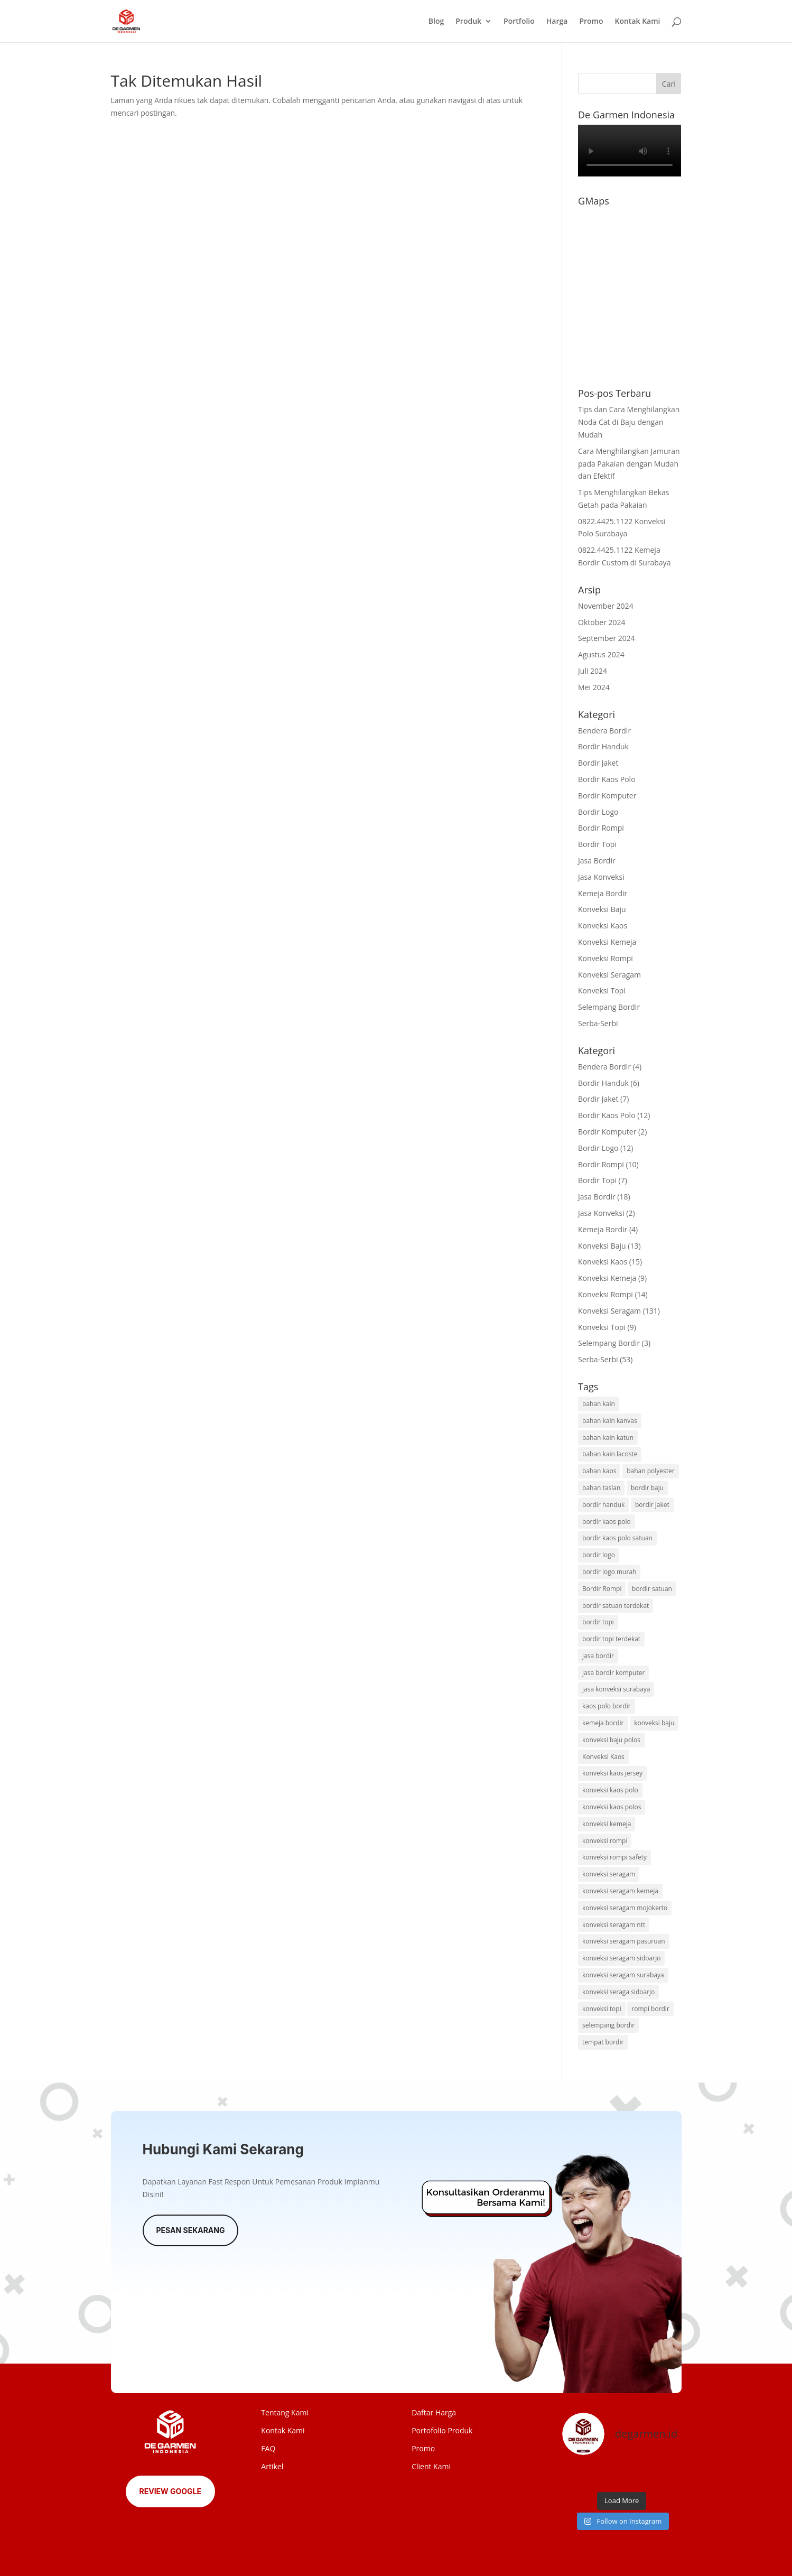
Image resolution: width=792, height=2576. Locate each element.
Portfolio (519, 21)
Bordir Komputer (607, 796)
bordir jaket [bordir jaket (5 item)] (652, 1504)
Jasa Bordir (597, 860)
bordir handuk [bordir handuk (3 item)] (603, 1504)
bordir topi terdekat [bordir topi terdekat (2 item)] (611, 1638)
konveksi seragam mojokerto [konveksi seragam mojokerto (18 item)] (624, 1907)
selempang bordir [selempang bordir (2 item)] (608, 2025)
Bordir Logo (598, 812)
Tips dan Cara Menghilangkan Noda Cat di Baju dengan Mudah (628, 422)
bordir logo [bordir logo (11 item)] (598, 1554)
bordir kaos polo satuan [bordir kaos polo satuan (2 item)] (617, 1537)
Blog (436, 21)
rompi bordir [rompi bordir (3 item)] (650, 2008)
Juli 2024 (592, 671)
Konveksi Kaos (602, 925)
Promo (591, 21)
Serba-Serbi (598, 1023)
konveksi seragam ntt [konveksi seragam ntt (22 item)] (613, 1924)
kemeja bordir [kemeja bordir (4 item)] (602, 1722)
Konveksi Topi (602, 990)
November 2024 (605, 606)
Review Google (170, 2491)
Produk (468, 21)
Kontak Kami (637, 21)
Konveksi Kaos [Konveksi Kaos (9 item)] (603, 1756)
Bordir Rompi (601, 828)
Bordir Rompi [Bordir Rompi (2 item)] (601, 1588)
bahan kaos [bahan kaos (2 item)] (599, 1470)
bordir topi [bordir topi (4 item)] (598, 1621)
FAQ (268, 2448)
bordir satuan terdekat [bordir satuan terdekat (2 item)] (615, 1605)
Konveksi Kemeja (607, 942)
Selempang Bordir (609, 1007)
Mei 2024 (594, 687)
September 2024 (606, 638)
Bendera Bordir (604, 731)
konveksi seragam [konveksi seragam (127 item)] (608, 1874)
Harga (557, 21)
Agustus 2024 (601, 654)
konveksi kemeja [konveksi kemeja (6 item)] (606, 1823)
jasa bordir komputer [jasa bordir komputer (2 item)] (613, 1672)
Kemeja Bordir (602, 893)
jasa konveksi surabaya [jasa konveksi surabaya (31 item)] (616, 1689)
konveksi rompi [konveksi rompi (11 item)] (604, 1840)
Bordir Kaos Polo (607, 779)
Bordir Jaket (598, 763)
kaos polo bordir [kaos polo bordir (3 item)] (606, 1705)
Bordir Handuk (603, 746)
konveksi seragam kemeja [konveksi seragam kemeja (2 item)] (620, 1890)
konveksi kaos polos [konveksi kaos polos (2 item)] (611, 1806)
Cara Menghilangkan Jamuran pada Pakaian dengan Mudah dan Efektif (629, 463)
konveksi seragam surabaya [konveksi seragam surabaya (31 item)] (623, 1974)
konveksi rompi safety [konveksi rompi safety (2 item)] (614, 1857)
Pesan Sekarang (190, 2230)
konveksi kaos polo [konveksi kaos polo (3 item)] (610, 1789)
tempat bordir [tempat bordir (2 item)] (602, 2042)
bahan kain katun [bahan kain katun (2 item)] (607, 1437)
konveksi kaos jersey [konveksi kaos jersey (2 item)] (612, 1773)
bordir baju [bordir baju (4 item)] (647, 1487)
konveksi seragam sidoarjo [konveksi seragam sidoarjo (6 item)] (621, 1958)
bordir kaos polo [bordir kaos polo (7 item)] (606, 1521)
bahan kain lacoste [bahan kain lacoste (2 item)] (609, 1453)
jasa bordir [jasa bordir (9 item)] (598, 1655)
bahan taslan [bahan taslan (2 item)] (601, 1487)
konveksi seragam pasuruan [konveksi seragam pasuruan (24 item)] (623, 1941)
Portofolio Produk (442, 2430)
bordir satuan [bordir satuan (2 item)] (652, 1588)
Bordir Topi (597, 844)
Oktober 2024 (601, 622)
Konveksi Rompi (605, 958)
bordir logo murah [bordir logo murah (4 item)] (609, 1571)
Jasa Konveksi (601, 877)
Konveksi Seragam (609, 975)
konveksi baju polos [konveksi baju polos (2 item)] (611, 1739)
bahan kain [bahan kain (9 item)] (598, 1403)
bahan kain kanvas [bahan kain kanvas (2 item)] (609, 1420)
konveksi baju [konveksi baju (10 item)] (654, 1722)
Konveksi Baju (602, 909)
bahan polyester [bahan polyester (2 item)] (651, 1470)
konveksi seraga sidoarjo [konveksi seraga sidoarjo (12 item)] (618, 1991)
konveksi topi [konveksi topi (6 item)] (601, 2008)
